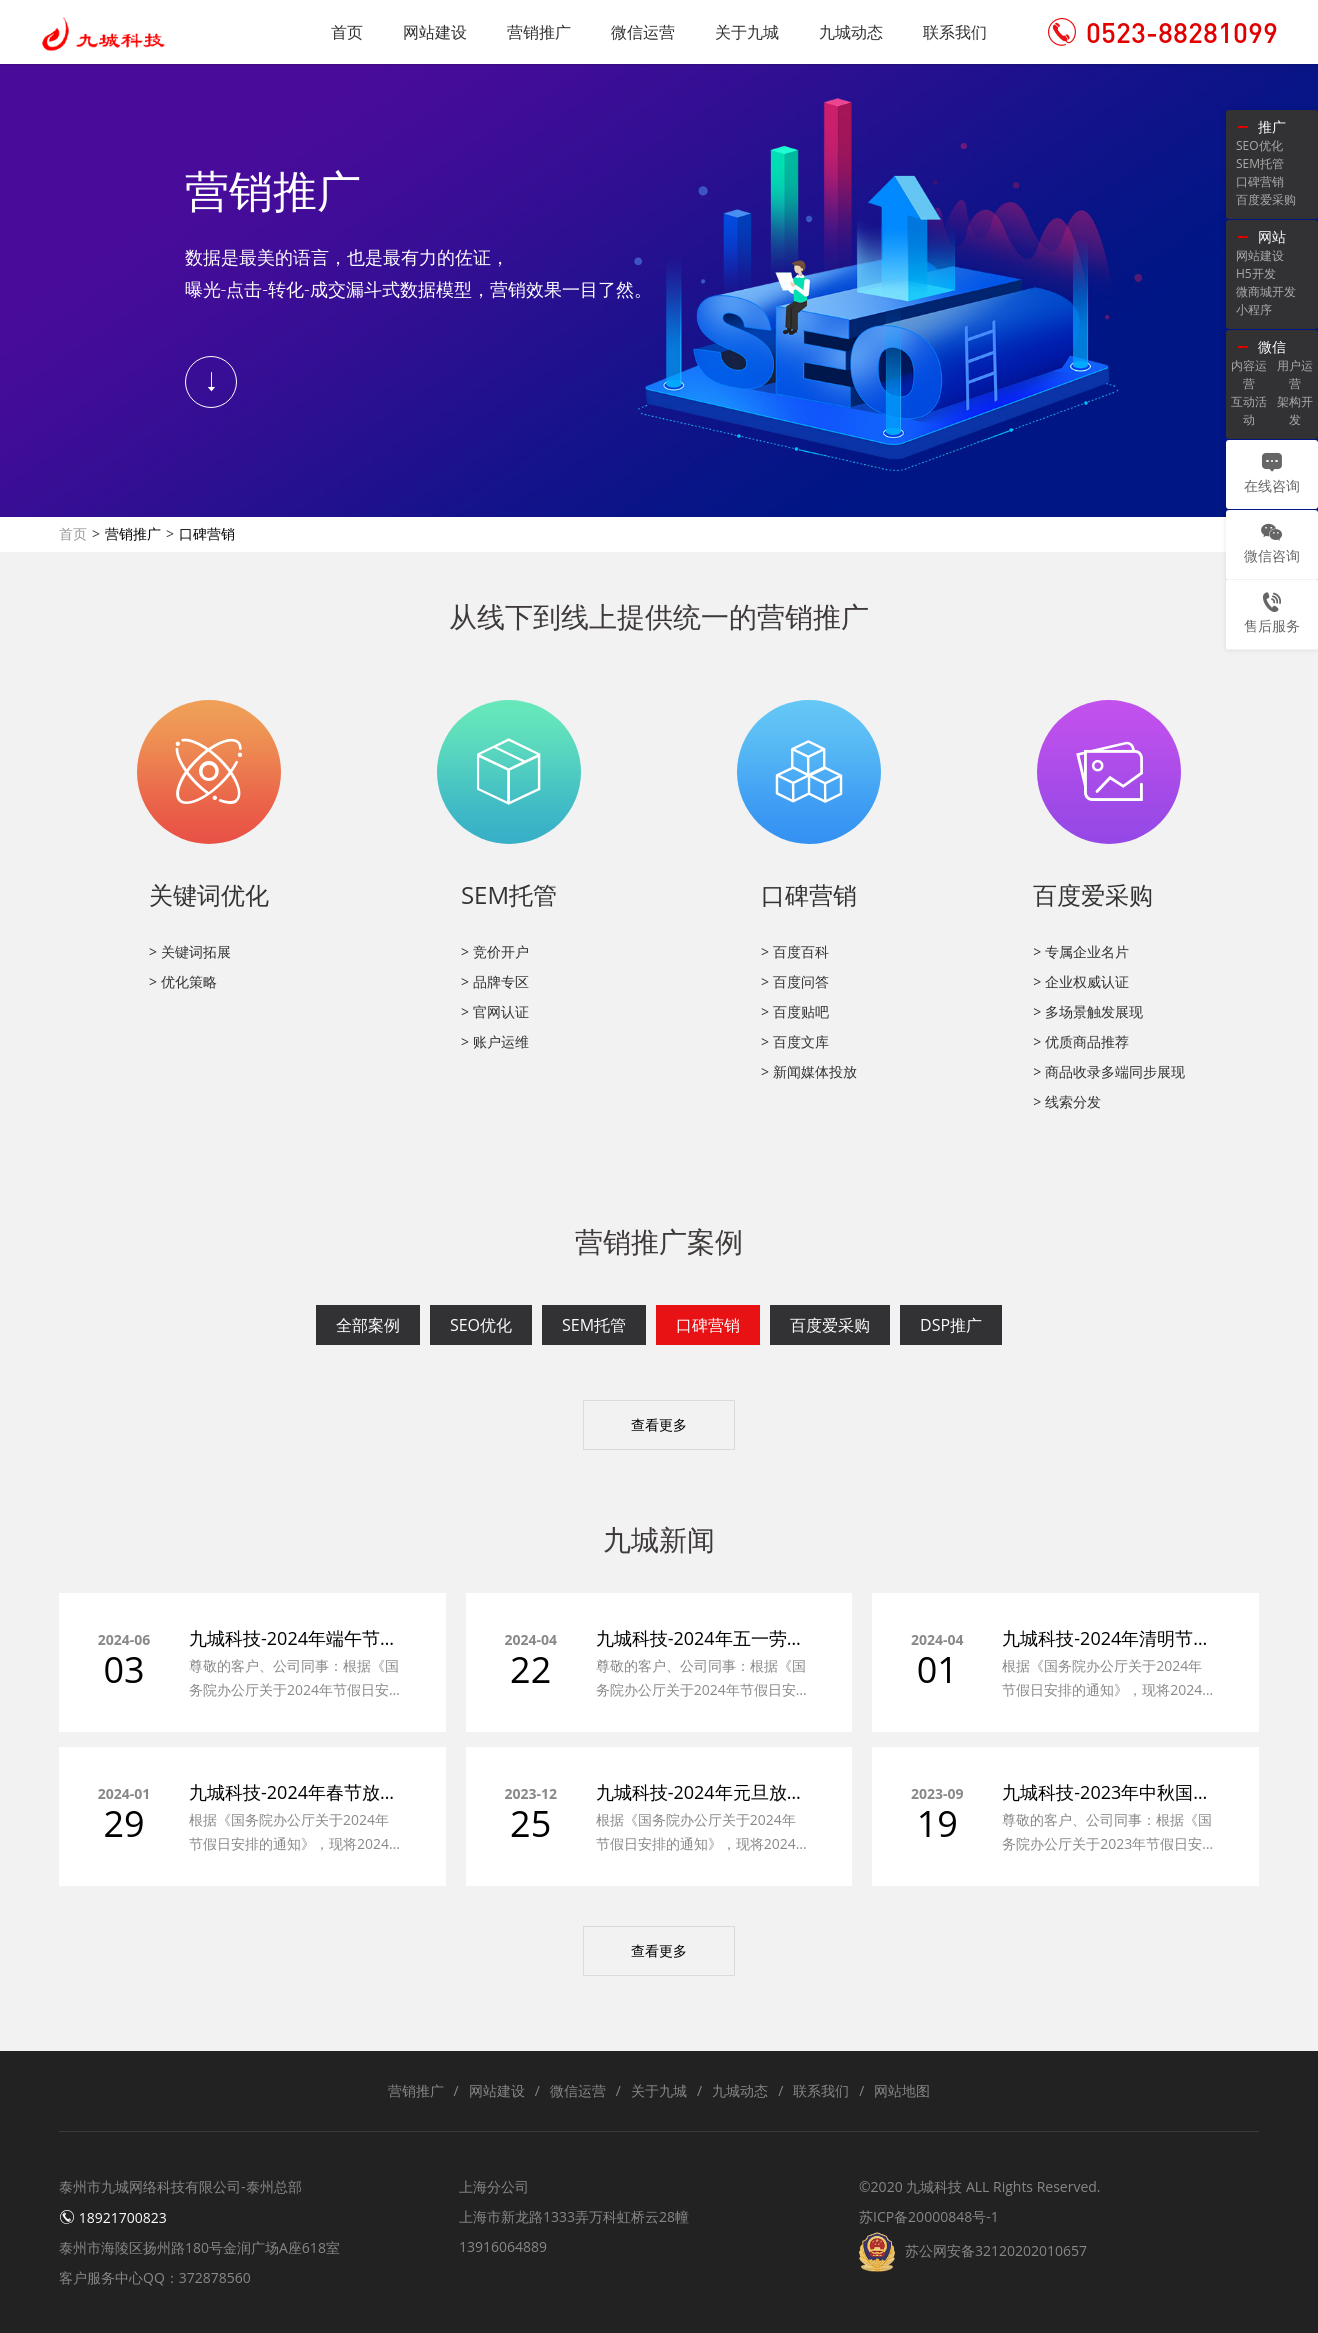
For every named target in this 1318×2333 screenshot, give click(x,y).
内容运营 (1249, 374)
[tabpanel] (659, 290)
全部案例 (368, 1325)
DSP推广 (951, 1325)
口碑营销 (708, 1325)
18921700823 (113, 2217)
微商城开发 (1266, 291)
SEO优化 (481, 1325)
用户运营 (1295, 374)
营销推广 (539, 32)
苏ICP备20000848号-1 (929, 2216)
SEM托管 (594, 1325)
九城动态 (851, 32)
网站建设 (435, 32)
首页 (347, 32)
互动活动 (1249, 410)
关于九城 (747, 32)
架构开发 (1295, 410)
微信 (1272, 346)
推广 (1272, 126)
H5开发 (1256, 273)
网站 (1272, 236)
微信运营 (643, 32)
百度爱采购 (830, 1325)
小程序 (1254, 309)
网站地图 (902, 2090)
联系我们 (955, 32)
